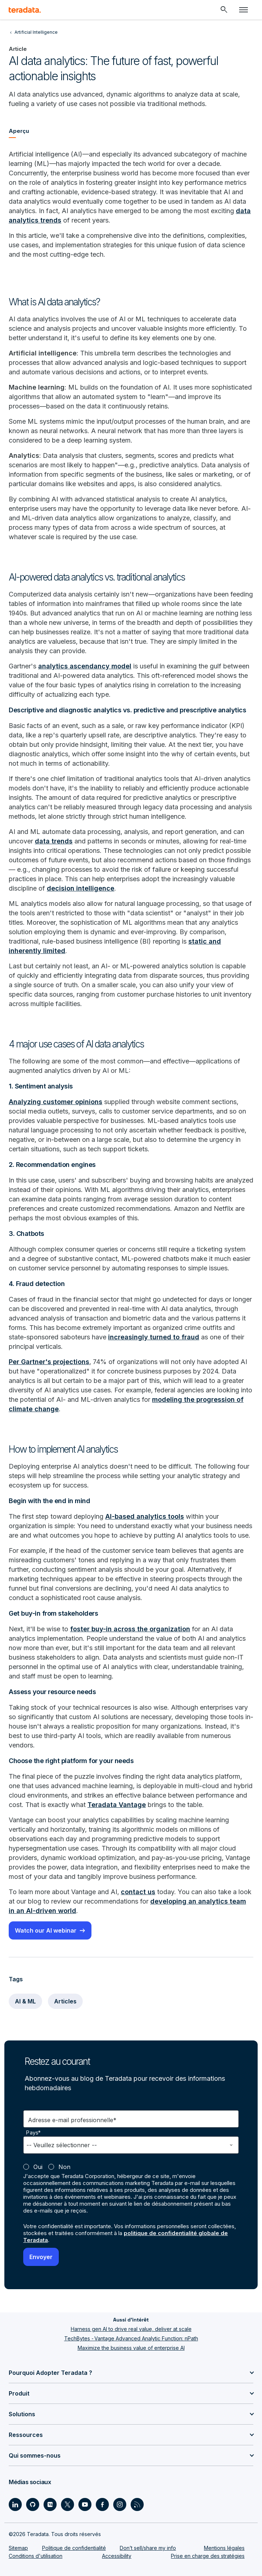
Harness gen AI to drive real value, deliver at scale (131, 2329)
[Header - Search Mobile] (224, 10)
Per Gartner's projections (49, 1362)
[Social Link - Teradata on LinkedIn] (15, 2504)
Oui (37, 2166)
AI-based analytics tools (144, 1516)
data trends (54, 841)
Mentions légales (224, 2548)
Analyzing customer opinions (55, 1102)
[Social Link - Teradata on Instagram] (119, 2504)
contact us (138, 1892)
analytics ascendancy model (84, 666)
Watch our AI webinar (46, 1930)
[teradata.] (25, 9)
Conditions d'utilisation (35, 2556)
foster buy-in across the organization (130, 1629)
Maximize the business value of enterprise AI (131, 2348)
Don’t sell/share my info (148, 2548)
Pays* (33, 2132)
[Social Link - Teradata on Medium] (50, 2504)
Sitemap (18, 2548)
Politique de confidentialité (74, 2548)
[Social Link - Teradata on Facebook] (102, 2504)
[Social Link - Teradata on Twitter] (67, 2504)
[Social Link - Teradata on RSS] (137, 2504)
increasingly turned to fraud (153, 1337)
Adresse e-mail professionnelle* (72, 2120)
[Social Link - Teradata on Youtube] (84, 2504)
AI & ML (25, 2001)
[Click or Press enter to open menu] (243, 10)
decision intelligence (80, 888)
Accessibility (116, 2556)
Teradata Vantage (116, 1804)
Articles (65, 2001)
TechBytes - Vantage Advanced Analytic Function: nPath (131, 2338)
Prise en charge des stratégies (208, 2556)
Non (64, 2166)
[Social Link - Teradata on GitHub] (32, 2504)
